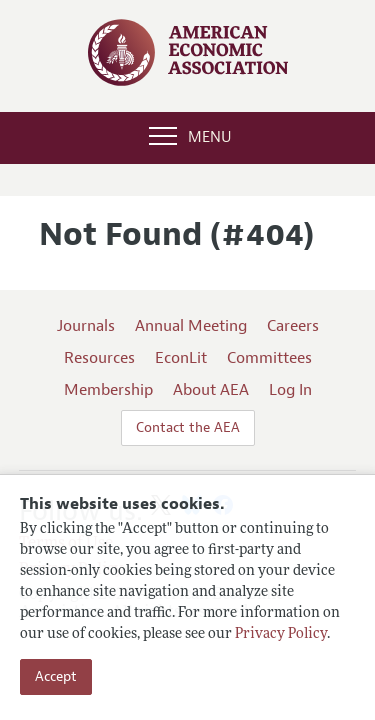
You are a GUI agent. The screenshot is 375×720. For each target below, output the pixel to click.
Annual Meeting (191, 326)
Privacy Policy (281, 634)
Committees (269, 358)
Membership (108, 390)
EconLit (181, 358)
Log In (290, 390)
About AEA (211, 390)
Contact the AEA (188, 427)
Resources (99, 358)
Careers (293, 326)
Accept (56, 676)
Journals (86, 326)
